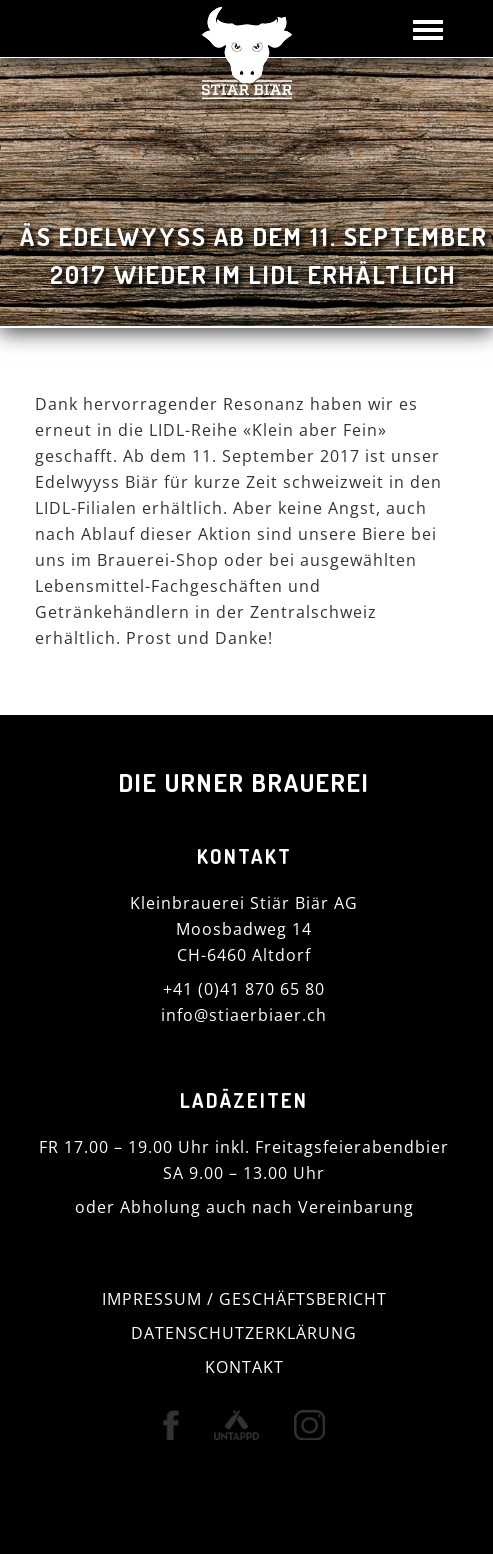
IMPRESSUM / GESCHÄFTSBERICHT (244, 1299)
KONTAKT (244, 1367)
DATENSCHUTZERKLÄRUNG (244, 1333)
